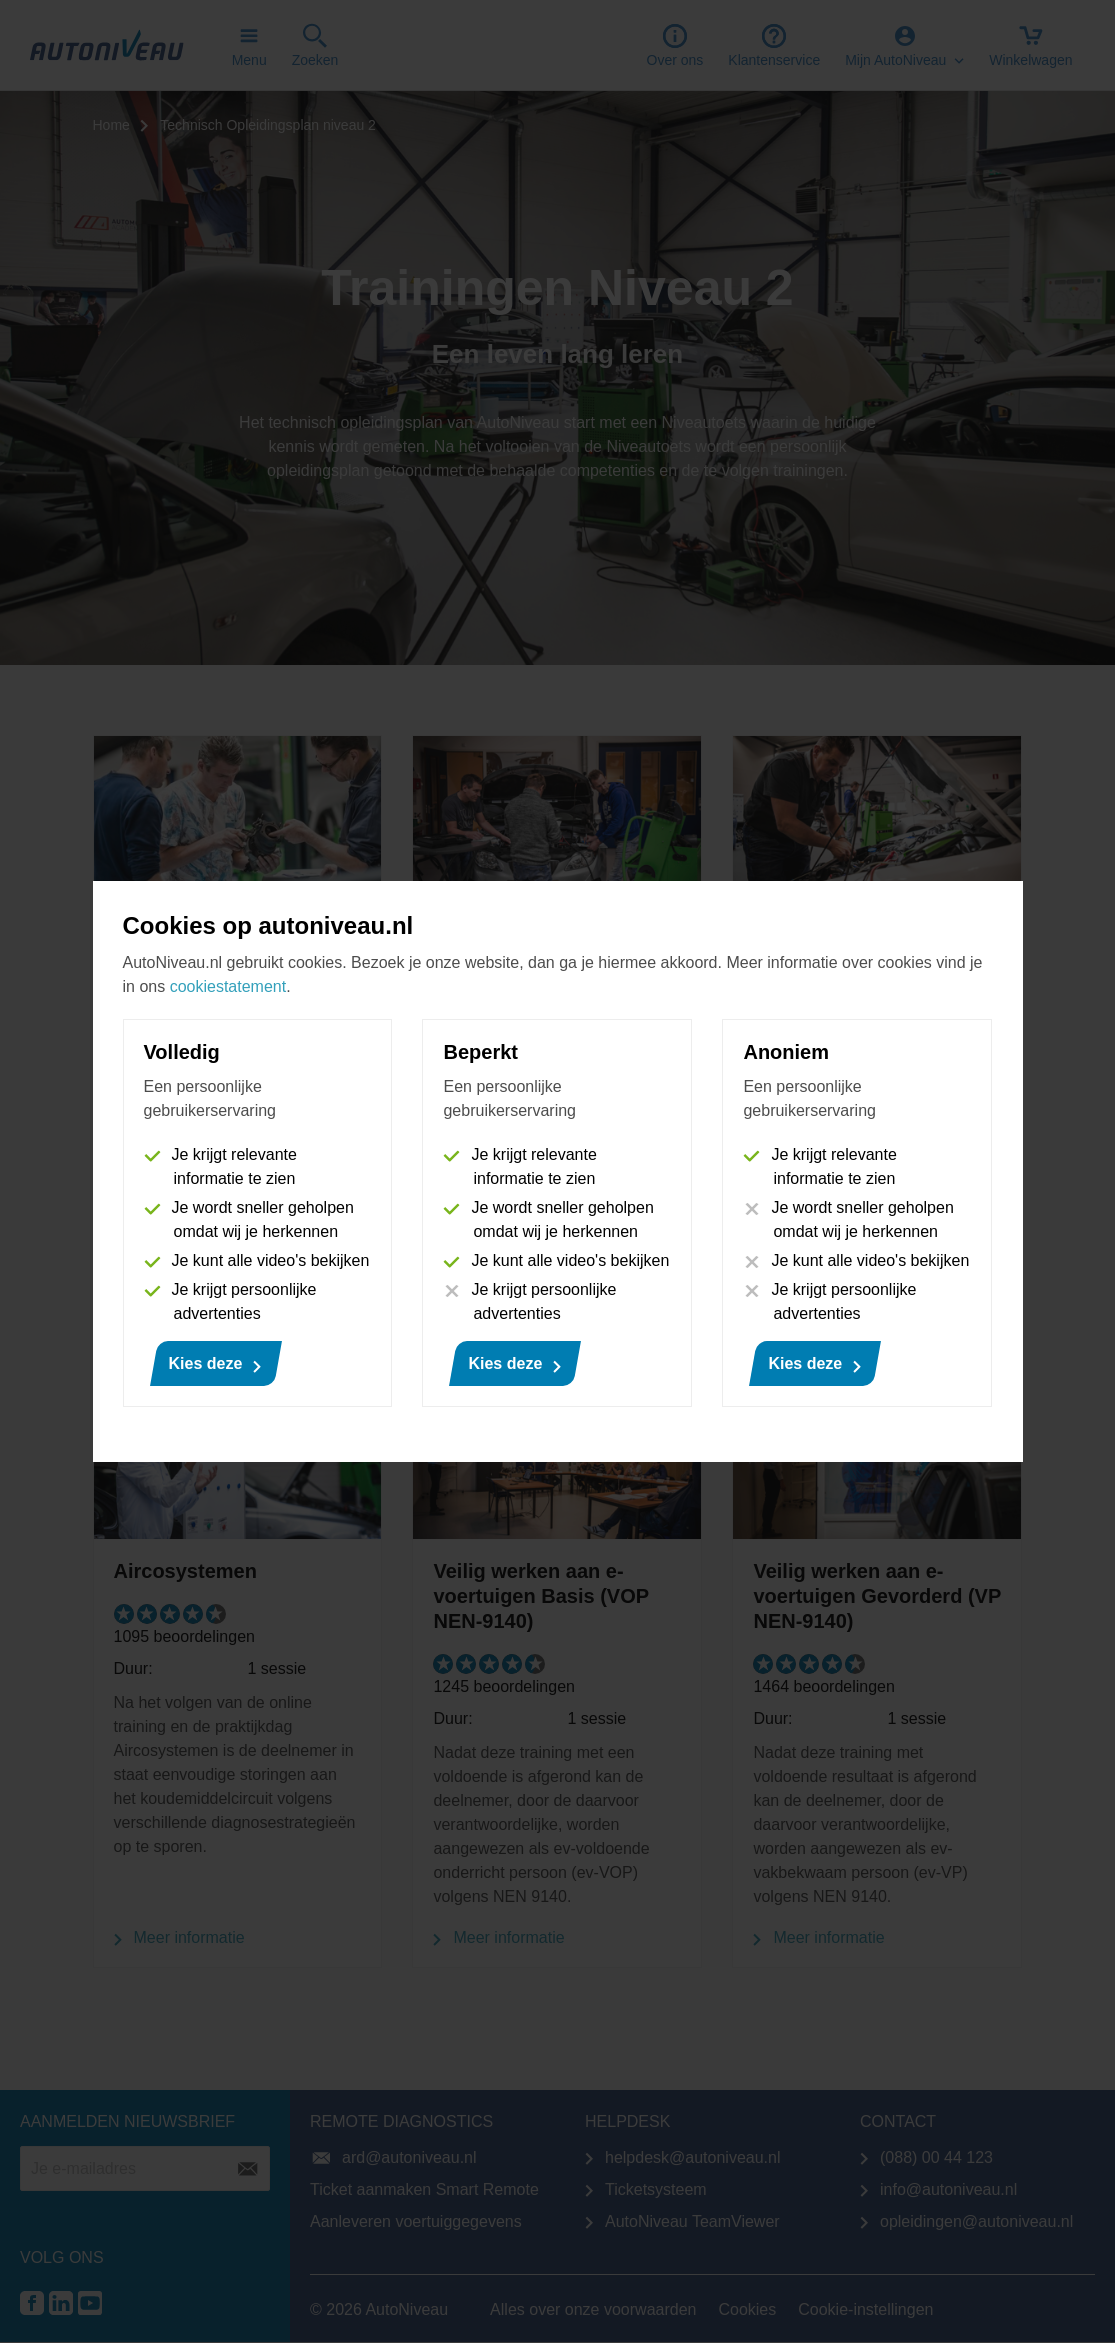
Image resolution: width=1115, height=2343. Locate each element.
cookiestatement (228, 986)
